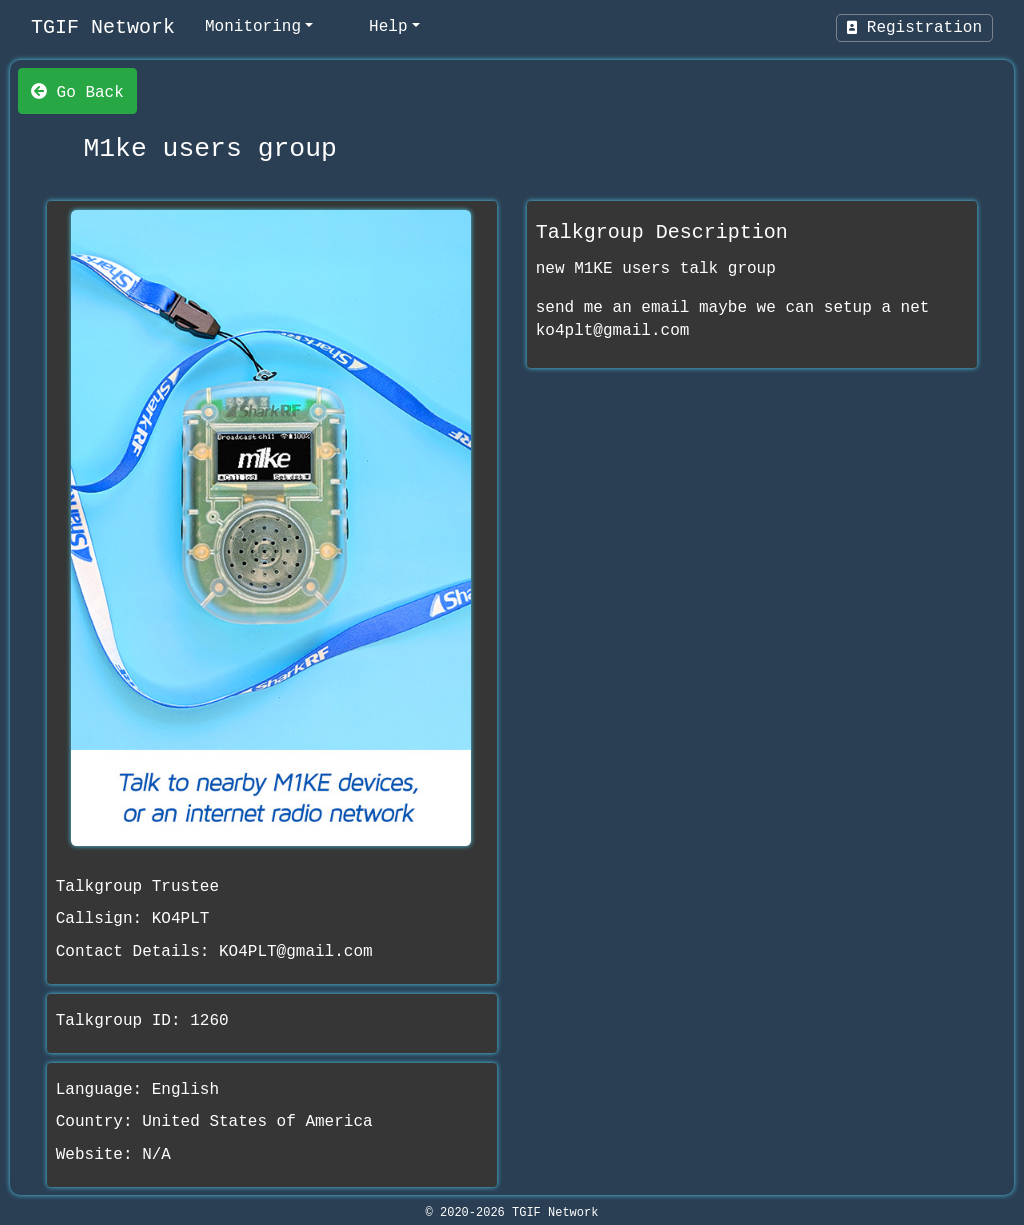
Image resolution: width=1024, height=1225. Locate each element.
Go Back (77, 91)
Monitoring (253, 27)
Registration (914, 28)
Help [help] (388, 27)
